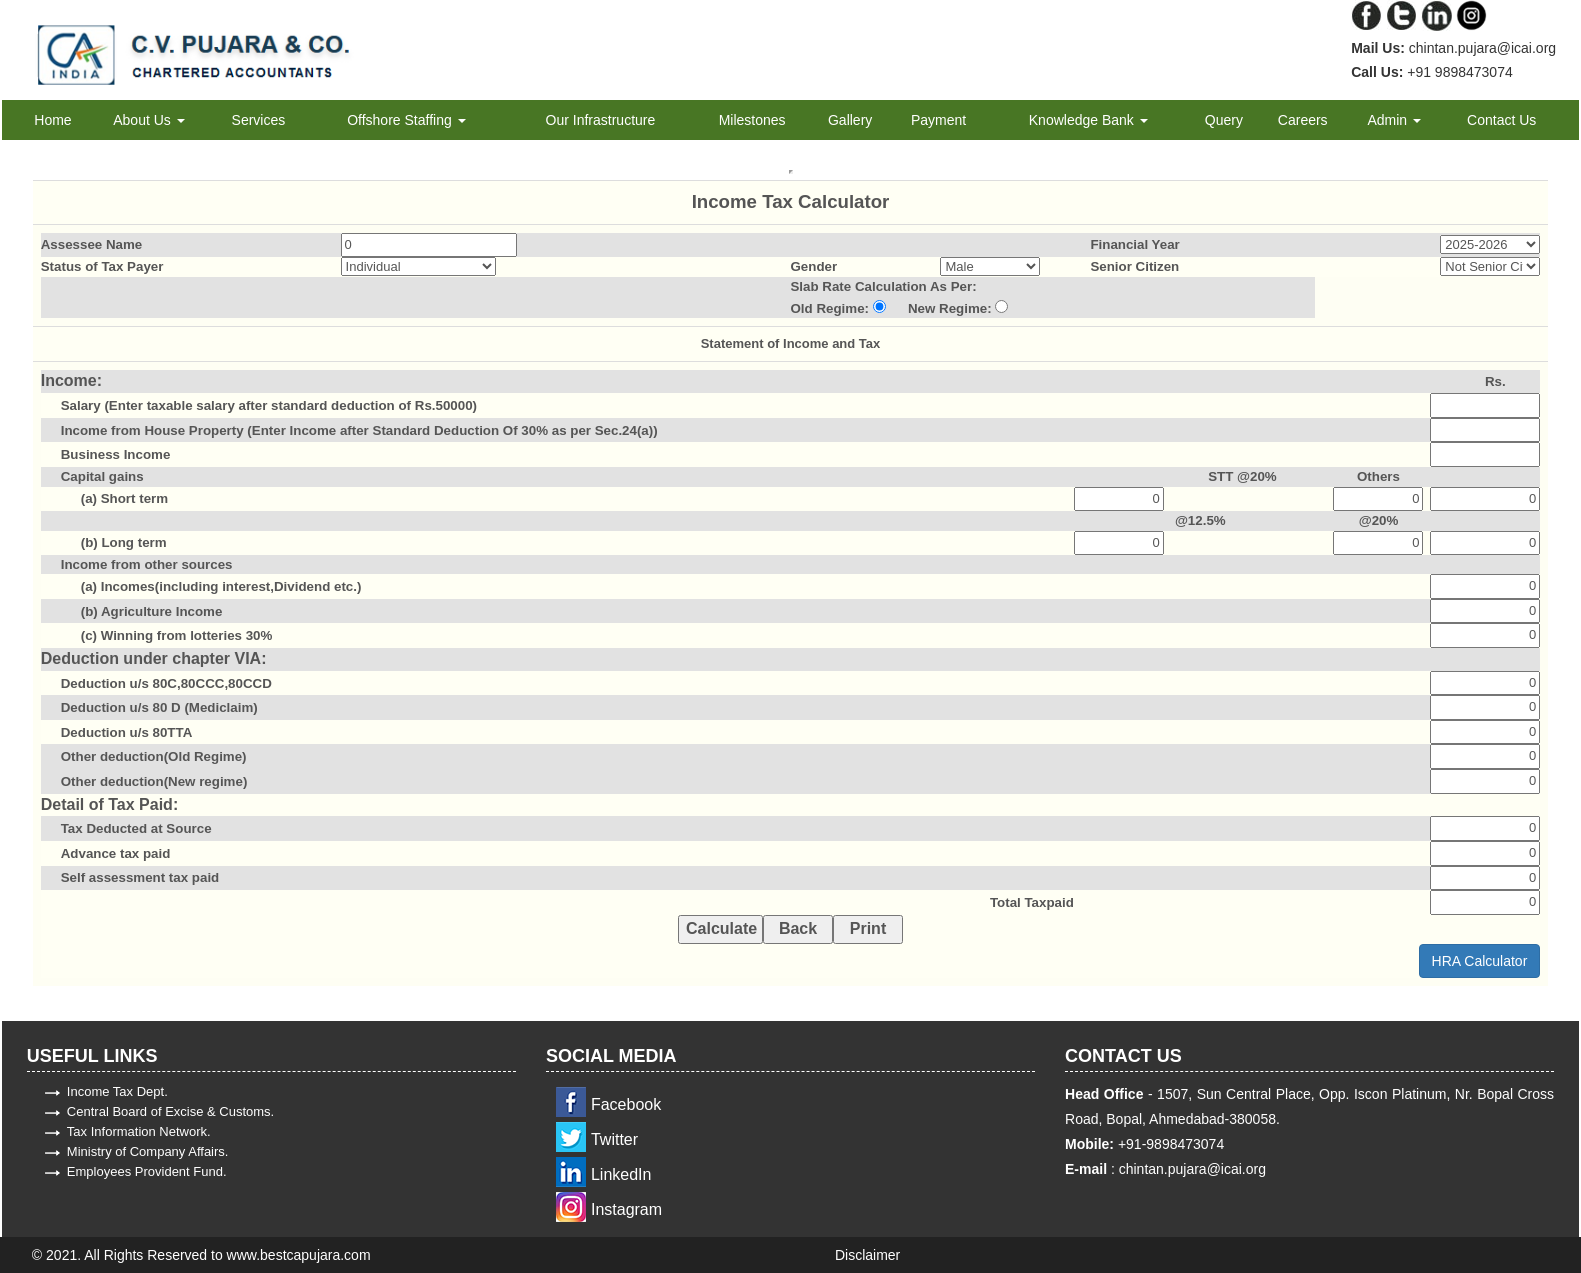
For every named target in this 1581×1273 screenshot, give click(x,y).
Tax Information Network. (139, 1131)
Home (52, 120)
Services (259, 120)
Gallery (850, 120)
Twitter (614, 1139)
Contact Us (1501, 120)
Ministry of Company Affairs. (148, 1151)
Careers (1303, 120)
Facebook (626, 1104)
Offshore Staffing (406, 120)
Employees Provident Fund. (147, 1171)
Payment (938, 120)
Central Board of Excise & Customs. (170, 1111)
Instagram (626, 1209)
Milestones (752, 120)
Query (1224, 120)
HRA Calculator (1480, 961)
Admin (1394, 120)
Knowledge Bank (1088, 120)
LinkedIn (621, 1174)
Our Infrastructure (601, 120)
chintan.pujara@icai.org (1190, 1169)
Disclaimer (867, 1255)
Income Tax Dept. (117, 1091)
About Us (148, 120)
